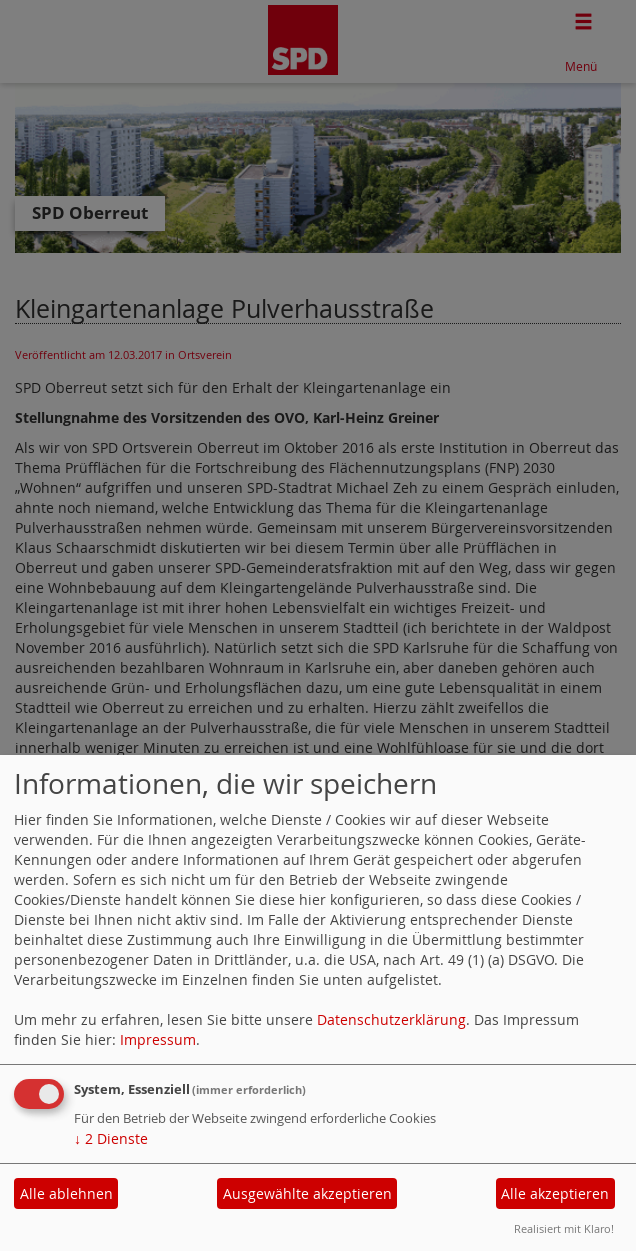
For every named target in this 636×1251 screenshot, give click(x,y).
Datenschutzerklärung (391, 1019)
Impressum (158, 1039)
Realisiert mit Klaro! (564, 1228)
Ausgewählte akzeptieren (307, 1193)
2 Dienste (111, 1138)
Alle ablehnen (66, 1193)
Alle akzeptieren (555, 1193)
